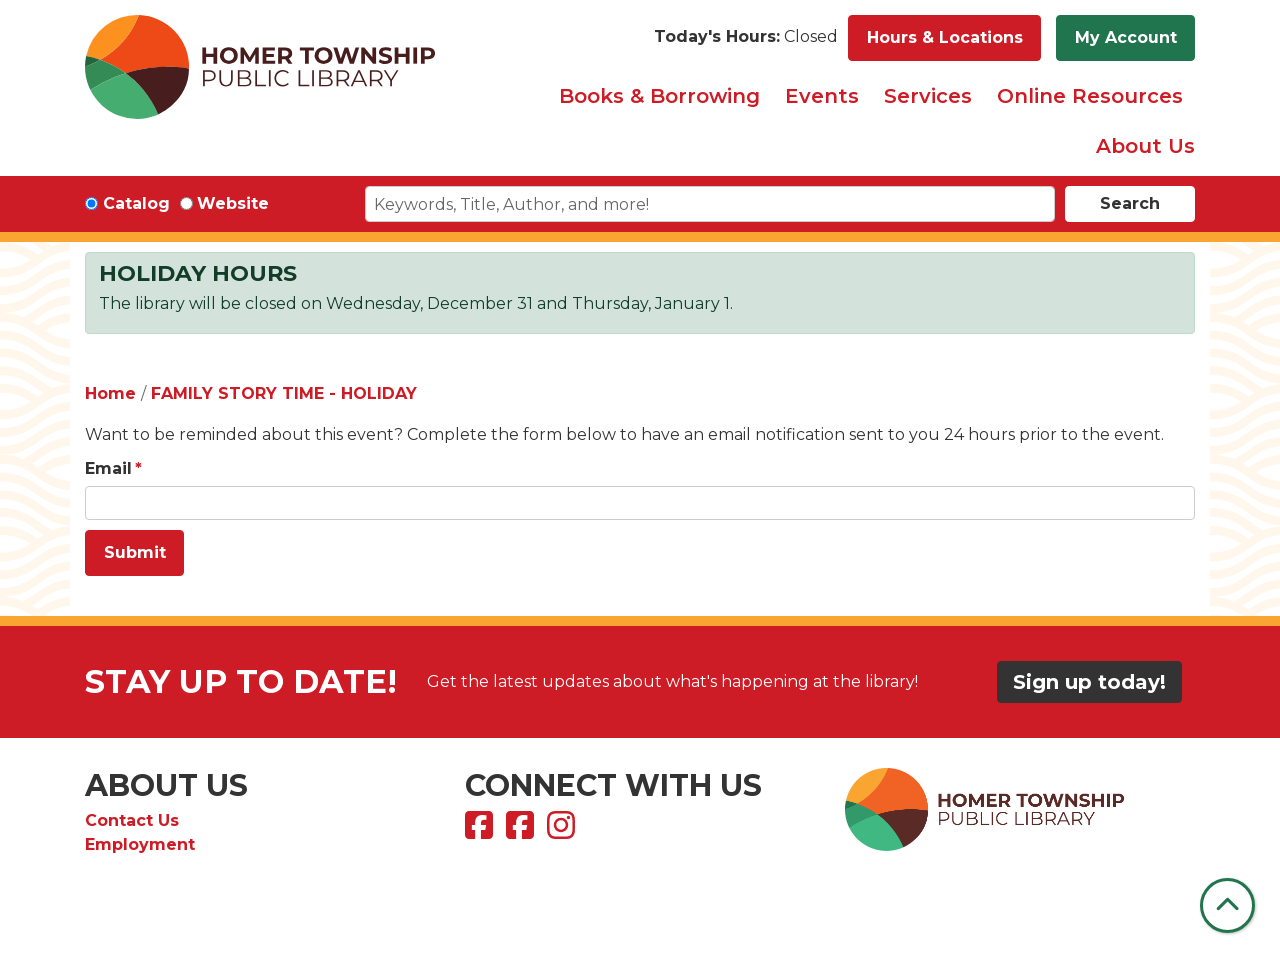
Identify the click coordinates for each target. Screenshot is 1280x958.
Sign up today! (1089, 682)
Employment (140, 844)
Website (233, 203)
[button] (746, 38)
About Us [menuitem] (1145, 146)
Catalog (136, 203)
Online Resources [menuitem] (1090, 96)
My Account (1126, 37)
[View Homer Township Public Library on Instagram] (563, 831)
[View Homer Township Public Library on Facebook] (481, 831)
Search (1130, 203)
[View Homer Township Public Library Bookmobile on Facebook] (522, 831)
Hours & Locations (945, 37)
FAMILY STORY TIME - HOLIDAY (284, 393)
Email (108, 468)
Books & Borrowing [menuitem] (659, 96)
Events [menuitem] (822, 96)
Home (110, 393)
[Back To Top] (1227, 905)
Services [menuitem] (928, 96)
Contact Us (132, 820)
